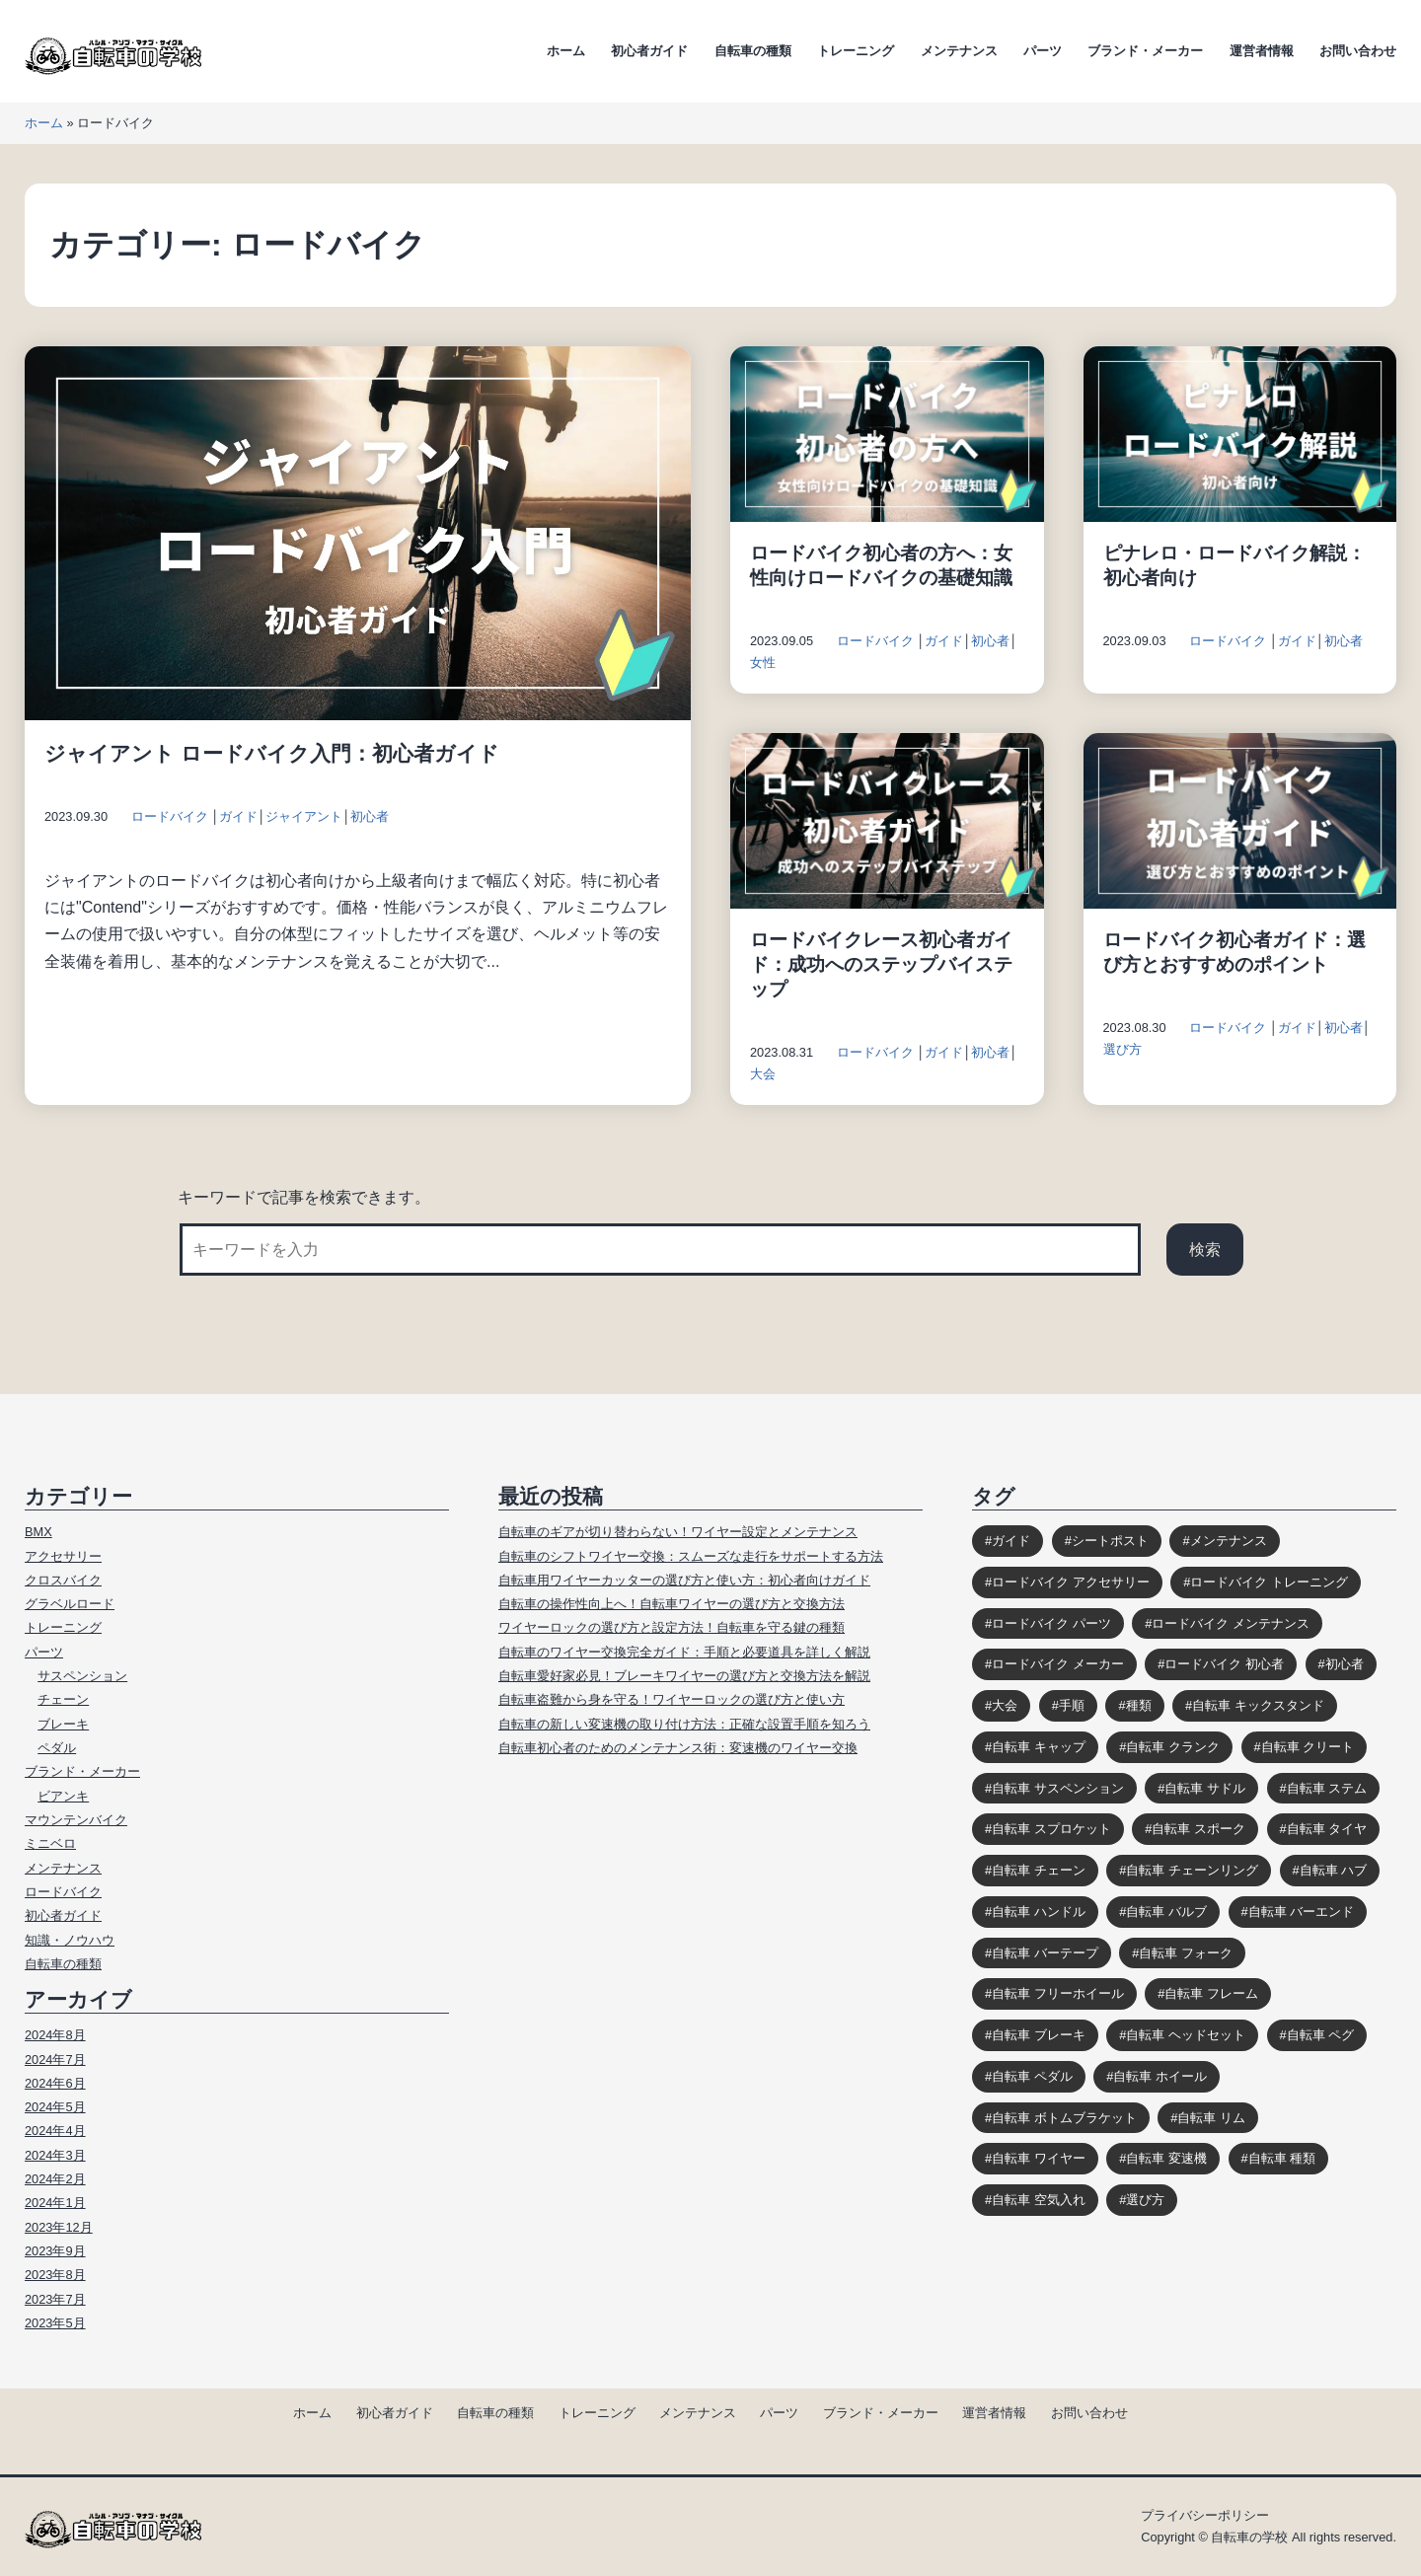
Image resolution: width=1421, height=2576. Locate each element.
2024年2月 (55, 2178)
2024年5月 (55, 2106)
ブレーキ (63, 1724)
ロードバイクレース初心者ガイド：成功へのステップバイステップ (881, 964)
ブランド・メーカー (1145, 50)
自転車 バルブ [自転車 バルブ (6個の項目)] (1166, 1911)
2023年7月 (55, 2299)
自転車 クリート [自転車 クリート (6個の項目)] (1308, 1746)
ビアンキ (63, 1796)
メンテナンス (959, 50)
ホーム (566, 50)
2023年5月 (55, 2323)
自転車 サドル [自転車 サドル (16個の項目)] (1204, 1788)
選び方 (1122, 1049)
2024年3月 (55, 2155)
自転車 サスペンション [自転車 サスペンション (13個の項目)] (1058, 1788)
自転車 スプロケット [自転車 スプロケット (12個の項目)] (1051, 1828)
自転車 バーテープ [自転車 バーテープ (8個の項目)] (1045, 1953)
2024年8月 (55, 2034)
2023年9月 (55, 2251)
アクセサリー (63, 1556)
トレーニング (855, 50)
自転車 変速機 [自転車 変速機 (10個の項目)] (1166, 2158)
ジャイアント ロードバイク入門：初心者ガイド (271, 753)
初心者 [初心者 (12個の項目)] (1344, 1663)
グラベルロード (69, 1603)
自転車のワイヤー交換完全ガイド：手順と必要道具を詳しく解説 (684, 1652)
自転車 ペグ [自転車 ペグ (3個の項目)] (1321, 2034)
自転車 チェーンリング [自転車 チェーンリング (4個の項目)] (1192, 1870)
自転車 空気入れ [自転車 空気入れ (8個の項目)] (1038, 2199)
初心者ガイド (649, 50)
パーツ (1042, 50)
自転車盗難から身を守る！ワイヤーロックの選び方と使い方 (671, 1699)
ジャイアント (303, 816)
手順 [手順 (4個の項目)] (1071, 1705)
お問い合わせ (1357, 50)
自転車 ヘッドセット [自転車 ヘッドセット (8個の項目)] (1185, 2034)
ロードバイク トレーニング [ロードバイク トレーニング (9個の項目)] (1269, 1582)
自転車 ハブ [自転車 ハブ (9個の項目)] (1334, 1870)
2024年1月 (55, 2202)
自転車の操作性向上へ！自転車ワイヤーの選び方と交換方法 (671, 1603)
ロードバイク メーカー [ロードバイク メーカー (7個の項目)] (1058, 1663)
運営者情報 (1262, 50)
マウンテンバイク (76, 1819)
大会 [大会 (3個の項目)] (1004, 1705)
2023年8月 (55, 2274)
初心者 (369, 816)
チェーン (63, 1699)
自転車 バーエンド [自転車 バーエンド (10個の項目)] (1301, 1911)
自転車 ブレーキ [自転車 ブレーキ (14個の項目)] (1038, 2034)
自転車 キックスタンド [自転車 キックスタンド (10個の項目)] (1258, 1705)
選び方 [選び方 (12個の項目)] (1145, 2199)
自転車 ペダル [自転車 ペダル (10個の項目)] (1032, 2076)
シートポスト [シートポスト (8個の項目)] (1110, 1540)
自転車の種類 (752, 50)
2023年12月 (59, 2227)
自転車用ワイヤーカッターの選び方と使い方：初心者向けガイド (684, 1580)
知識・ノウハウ (69, 1940)
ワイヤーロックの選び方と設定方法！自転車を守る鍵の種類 (671, 1627)
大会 (763, 1074)
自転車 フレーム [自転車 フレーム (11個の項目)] (1211, 1993)
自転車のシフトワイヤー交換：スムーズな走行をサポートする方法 (690, 1556)
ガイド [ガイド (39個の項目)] (1011, 1540)
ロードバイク (169, 816)
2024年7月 (55, 2059)
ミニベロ (50, 1843)
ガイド (238, 816)
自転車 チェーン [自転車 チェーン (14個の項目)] (1038, 1870)
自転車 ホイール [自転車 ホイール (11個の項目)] (1160, 2076)
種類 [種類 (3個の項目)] (1139, 1705)
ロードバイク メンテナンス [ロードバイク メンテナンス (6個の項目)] (1230, 1623)
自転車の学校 (1249, 2537)
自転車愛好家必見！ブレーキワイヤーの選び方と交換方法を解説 (684, 1675)
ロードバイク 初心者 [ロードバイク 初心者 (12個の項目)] (1224, 1663)
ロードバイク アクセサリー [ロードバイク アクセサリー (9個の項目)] (1071, 1582)
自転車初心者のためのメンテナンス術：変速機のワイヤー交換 (678, 1747)
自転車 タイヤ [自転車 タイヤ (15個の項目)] (1327, 1828)
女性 (763, 662)
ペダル (56, 1747)
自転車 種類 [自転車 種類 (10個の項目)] (1282, 2158)
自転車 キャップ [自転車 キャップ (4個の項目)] (1038, 1746)
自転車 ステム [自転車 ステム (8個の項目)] (1327, 1788)
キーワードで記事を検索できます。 (304, 1197)
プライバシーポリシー (1205, 2515)
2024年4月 (55, 2130)
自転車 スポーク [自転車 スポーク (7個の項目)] (1198, 1828)
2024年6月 (55, 2083)
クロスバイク (63, 1580)
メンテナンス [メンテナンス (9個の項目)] (1228, 1540)
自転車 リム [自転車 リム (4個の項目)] (1211, 2117)
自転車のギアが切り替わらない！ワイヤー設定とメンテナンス (678, 1531)
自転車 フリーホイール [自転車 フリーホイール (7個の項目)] (1058, 1993)
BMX (38, 1531)
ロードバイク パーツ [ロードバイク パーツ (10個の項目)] (1051, 1623)
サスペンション (82, 1675)
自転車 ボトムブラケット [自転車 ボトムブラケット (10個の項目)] (1064, 2117)
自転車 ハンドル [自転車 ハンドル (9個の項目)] (1038, 1911)
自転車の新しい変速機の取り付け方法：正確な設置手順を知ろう (684, 1724)
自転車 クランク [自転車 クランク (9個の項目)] (1173, 1746)
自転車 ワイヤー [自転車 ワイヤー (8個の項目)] (1038, 2158)
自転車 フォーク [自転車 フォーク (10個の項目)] (1186, 1953)
